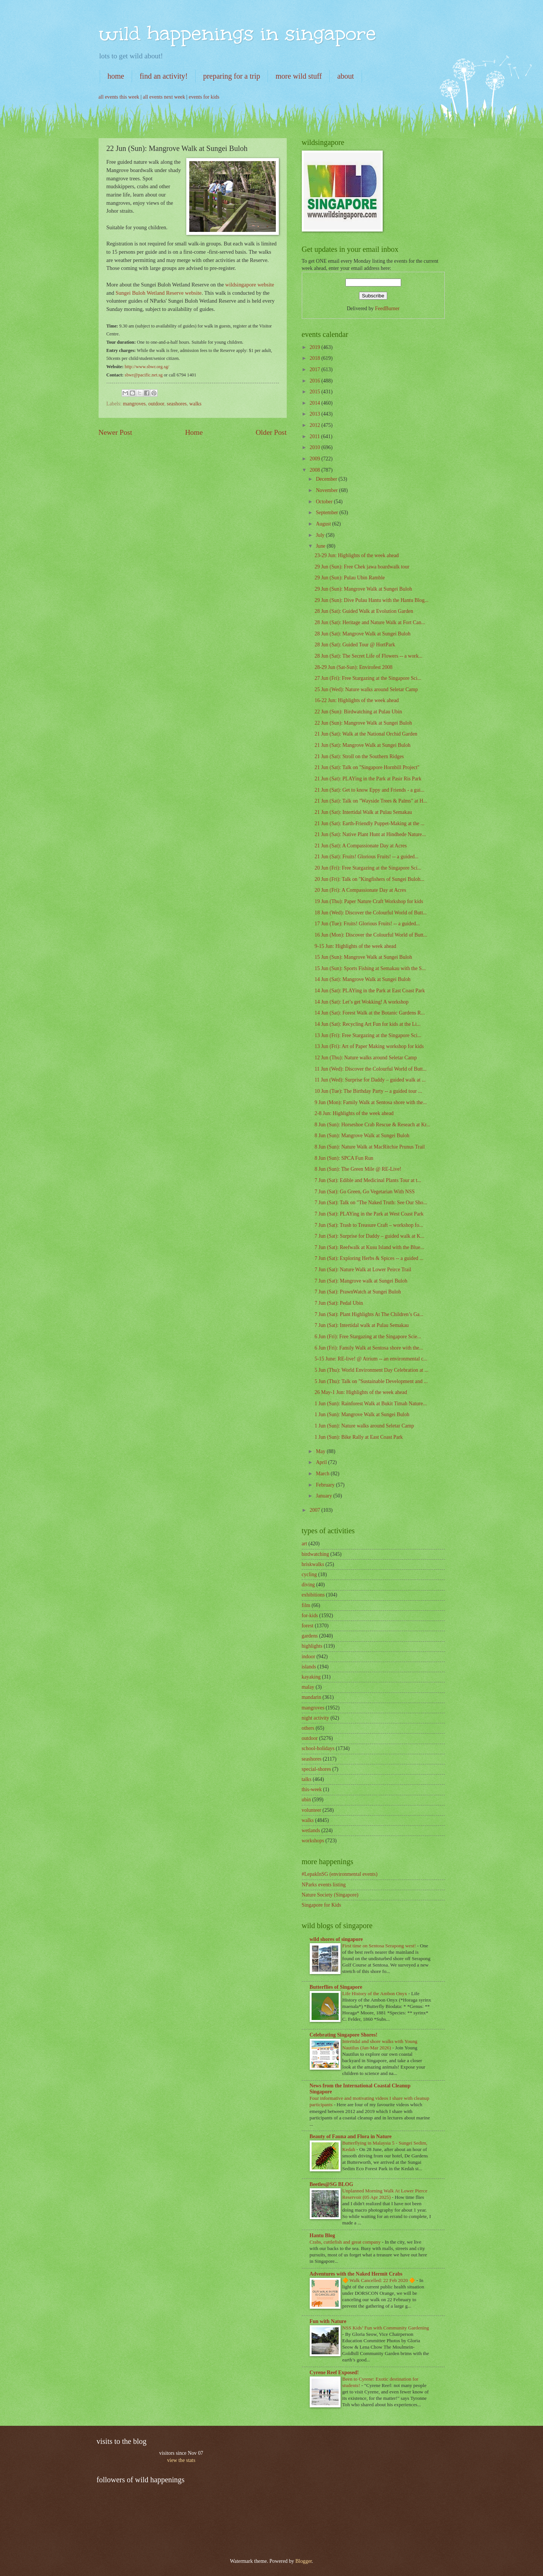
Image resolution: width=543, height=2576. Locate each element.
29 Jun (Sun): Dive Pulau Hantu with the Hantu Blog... (372, 600)
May (321, 1451)
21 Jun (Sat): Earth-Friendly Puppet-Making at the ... (369, 823)
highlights (312, 1646)
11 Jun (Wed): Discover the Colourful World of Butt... (371, 1069)
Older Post (271, 432)
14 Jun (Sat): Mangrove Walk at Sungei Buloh (363, 979)
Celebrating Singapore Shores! (343, 2035)
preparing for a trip (231, 76)
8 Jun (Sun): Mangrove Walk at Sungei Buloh (362, 1135)
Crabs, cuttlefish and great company (346, 2242)
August (324, 524)
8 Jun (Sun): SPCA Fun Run (344, 1158)
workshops (313, 1840)
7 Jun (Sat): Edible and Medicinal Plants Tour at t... (368, 1180)
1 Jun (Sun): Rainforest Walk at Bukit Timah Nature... (371, 1403)
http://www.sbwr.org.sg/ (147, 366)
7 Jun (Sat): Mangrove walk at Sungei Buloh (361, 1281)
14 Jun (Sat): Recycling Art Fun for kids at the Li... (368, 1024)
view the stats (181, 2460)
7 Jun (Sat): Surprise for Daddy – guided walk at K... (369, 1236)
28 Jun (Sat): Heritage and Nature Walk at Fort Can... (370, 622)
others (308, 1728)
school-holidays (318, 1748)
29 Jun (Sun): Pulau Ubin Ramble (350, 577)
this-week (312, 1789)
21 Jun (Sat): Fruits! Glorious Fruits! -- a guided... (366, 856)
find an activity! (164, 76)
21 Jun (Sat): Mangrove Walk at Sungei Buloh (363, 745)
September (327, 512)
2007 (315, 1510)
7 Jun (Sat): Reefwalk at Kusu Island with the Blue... (369, 1247)
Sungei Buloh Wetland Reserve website (159, 293)
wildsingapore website (249, 285)
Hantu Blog (322, 2235)
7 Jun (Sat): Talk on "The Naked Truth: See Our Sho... (371, 1202)
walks (195, 404)
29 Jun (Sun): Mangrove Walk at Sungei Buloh (363, 589)
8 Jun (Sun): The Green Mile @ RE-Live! (358, 1169)
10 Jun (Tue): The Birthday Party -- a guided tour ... (368, 1091)
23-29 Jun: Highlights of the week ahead (357, 555)
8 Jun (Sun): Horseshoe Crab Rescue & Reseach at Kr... (372, 1124)
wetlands (311, 1830)
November (327, 490)
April (322, 1462)
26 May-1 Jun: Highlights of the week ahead (361, 1392)
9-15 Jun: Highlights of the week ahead (355, 946)
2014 (315, 403)
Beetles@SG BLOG (331, 2184)
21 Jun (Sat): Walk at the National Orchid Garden (366, 734)
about (345, 76)
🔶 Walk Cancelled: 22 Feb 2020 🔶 (379, 2280)
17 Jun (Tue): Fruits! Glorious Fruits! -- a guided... (367, 923)
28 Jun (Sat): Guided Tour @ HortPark (355, 644)
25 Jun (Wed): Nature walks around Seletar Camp (366, 689)
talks (307, 1779)
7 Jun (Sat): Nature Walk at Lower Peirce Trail (363, 1269)
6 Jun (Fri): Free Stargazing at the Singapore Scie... (368, 1336)
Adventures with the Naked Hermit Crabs (356, 2274)
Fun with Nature (328, 2321)
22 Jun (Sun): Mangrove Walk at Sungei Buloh (363, 723)
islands (309, 1667)
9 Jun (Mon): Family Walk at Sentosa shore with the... (371, 1102)
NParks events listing (324, 1884)
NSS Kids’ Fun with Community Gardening (385, 2328)
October (325, 501)
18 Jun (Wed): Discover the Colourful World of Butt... (371, 913)
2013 (315, 414)
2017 (315, 369)
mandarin (311, 1697)
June (321, 546)
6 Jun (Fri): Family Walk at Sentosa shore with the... (369, 1348)
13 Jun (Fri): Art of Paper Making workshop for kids (369, 1046)
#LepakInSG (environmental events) (340, 1874)
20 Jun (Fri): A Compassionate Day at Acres (360, 890)
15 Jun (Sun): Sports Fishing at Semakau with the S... (370, 968)
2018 (315, 358)
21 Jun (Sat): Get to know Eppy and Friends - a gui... (369, 790)
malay (308, 1687)
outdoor (156, 404)
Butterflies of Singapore (336, 1987)
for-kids (310, 1615)
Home (194, 432)
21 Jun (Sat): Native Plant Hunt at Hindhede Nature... (370, 834)
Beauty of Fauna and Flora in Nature (351, 2136)
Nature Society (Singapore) (330, 1895)
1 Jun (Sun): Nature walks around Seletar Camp (364, 1426)
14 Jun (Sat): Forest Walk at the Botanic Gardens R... (370, 1013)
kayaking (311, 1677)
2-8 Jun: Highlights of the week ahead (354, 1113)
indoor (308, 1656)
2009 (315, 459)
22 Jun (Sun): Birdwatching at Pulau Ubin (358, 711)
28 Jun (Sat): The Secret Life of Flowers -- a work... (369, 656)
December (327, 479)
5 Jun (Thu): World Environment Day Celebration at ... (372, 1370)
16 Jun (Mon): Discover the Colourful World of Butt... (371, 935)
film (306, 1605)
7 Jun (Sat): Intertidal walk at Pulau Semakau (362, 1325)
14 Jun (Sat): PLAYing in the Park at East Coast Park (370, 990)
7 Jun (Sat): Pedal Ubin (339, 1303)
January (324, 1496)
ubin (306, 1799)
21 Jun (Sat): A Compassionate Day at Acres (361, 846)
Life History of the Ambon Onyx (375, 1993)
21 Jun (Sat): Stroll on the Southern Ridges (359, 756)
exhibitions (313, 1595)
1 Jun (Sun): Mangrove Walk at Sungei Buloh (362, 1414)
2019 (315, 347)
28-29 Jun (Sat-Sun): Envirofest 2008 (353, 667)
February (326, 1485)
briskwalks (313, 1564)
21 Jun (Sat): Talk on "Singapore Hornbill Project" (367, 767)
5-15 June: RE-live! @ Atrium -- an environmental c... (371, 1359)
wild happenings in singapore (237, 33)
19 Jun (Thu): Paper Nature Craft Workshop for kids (369, 901)
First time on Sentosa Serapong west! (379, 1945)
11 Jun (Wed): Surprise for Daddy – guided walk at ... (370, 1080)
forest (307, 1625)
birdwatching (315, 1554)
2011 (315, 436)
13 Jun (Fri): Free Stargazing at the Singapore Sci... (368, 1035)
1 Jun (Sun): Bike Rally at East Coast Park (359, 1437)
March (323, 1473)
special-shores (316, 1769)
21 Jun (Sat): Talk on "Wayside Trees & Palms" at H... (371, 801)
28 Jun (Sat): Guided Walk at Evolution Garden (364, 611)
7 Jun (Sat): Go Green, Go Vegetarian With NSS (365, 1191)
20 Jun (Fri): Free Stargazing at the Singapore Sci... (368, 868)
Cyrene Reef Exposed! (334, 2372)
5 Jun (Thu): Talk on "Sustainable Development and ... (371, 1381)
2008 (315, 470)
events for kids (204, 97)
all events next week (164, 97)
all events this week (119, 97)
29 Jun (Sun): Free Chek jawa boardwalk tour (362, 567)
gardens (310, 1636)
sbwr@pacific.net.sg (144, 375)
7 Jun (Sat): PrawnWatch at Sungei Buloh (358, 1292)
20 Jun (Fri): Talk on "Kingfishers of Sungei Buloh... (369, 879)
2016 (315, 381)
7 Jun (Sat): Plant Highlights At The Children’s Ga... (369, 1314)
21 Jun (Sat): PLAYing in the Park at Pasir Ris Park (368, 778)
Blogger (303, 2561)
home (116, 76)
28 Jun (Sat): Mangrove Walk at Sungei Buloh (363, 634)
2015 (315, 392)
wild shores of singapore (336, 1939)
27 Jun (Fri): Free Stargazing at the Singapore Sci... (368, 678)
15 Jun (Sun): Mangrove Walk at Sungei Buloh (363, 957)
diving (308, 1584)
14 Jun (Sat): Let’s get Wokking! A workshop (362, 1002)
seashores (177, 404)
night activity (315, 1718)
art (304, 1543)
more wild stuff (298, 76)
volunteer (311, 1810)
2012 (315, 425)
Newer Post (115, 432)
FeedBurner (387, 308)
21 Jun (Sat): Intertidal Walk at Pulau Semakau (363, 812)
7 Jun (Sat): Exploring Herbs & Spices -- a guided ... (369, 1258)
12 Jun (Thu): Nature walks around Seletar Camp (366, 1057)
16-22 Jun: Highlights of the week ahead (357, 700)
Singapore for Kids (321, 1905)
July (320, 535)
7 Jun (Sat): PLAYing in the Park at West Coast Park (369, 1214)
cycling (309, 1574)
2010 (315, 447)
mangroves (134, 404)
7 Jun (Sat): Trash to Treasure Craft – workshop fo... (369, 1225)
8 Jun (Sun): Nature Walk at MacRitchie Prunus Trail (370, 1147)
